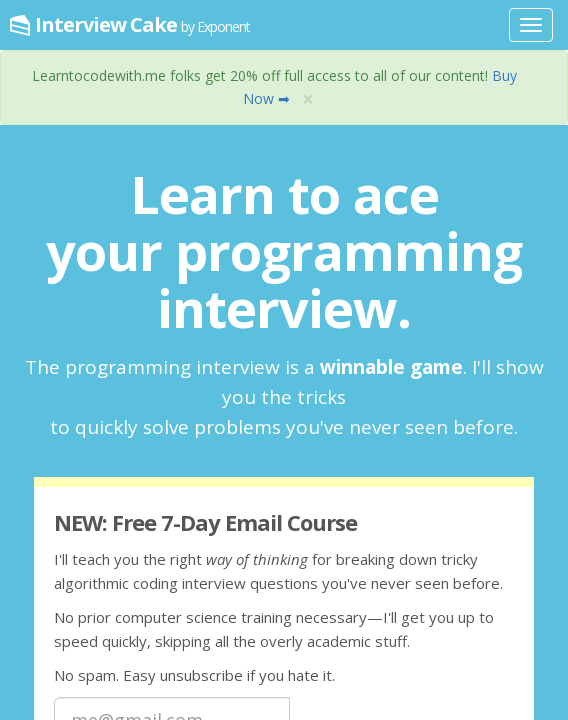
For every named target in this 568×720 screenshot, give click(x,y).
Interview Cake (142, 24)
